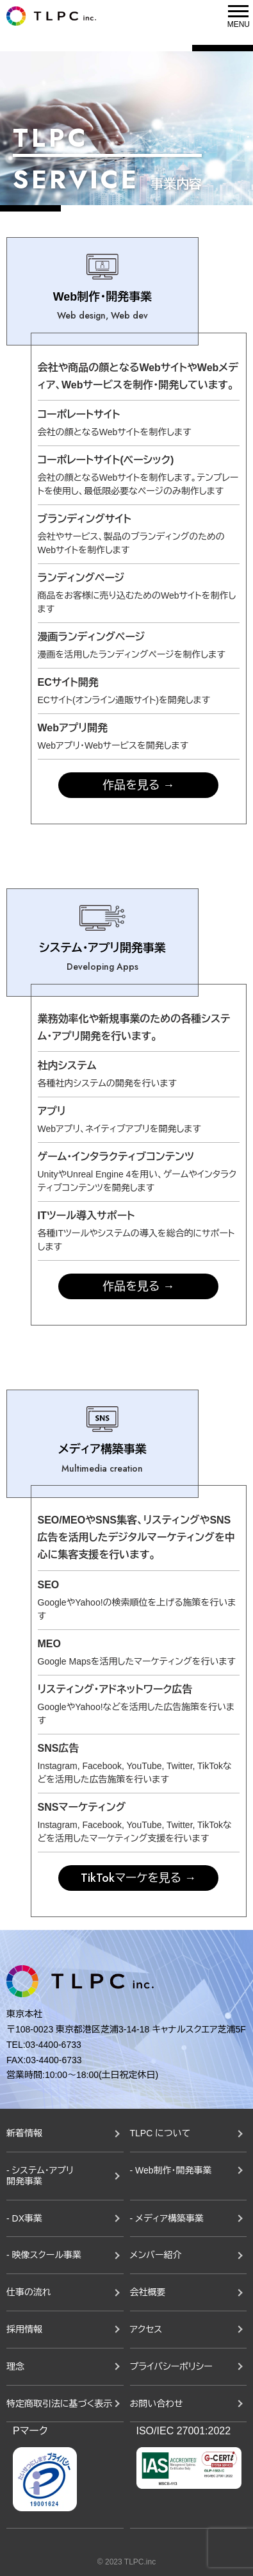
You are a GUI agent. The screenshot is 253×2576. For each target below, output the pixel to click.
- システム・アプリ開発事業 (40, 2175)
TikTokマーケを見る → (138, 1878)
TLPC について (160, 2133)
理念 (15, 2366)
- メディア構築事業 (167, 2218)
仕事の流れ (28, 2292)
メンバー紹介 (156, 2255)
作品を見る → (138, 785)
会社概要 (148, 2292)
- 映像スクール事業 (43, 2255)
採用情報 (24, 2329)
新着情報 (24, 2133)
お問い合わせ (156, 2403)
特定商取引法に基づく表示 (59, 2403)
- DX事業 (24, 2218)
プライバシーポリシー (171, 2366)
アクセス (146, 2329)
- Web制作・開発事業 (171, 2170)
